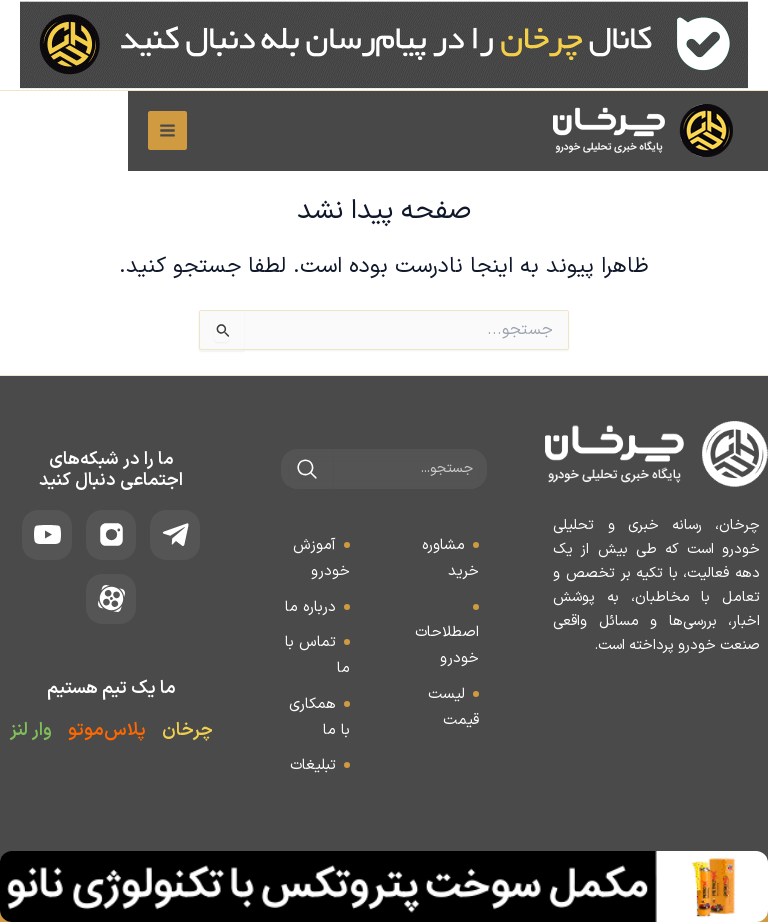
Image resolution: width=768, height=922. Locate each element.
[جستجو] (307, 469)
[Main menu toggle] (39, 132)
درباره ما (310, 607)
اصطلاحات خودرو (447, 645)
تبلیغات (313, 765)
